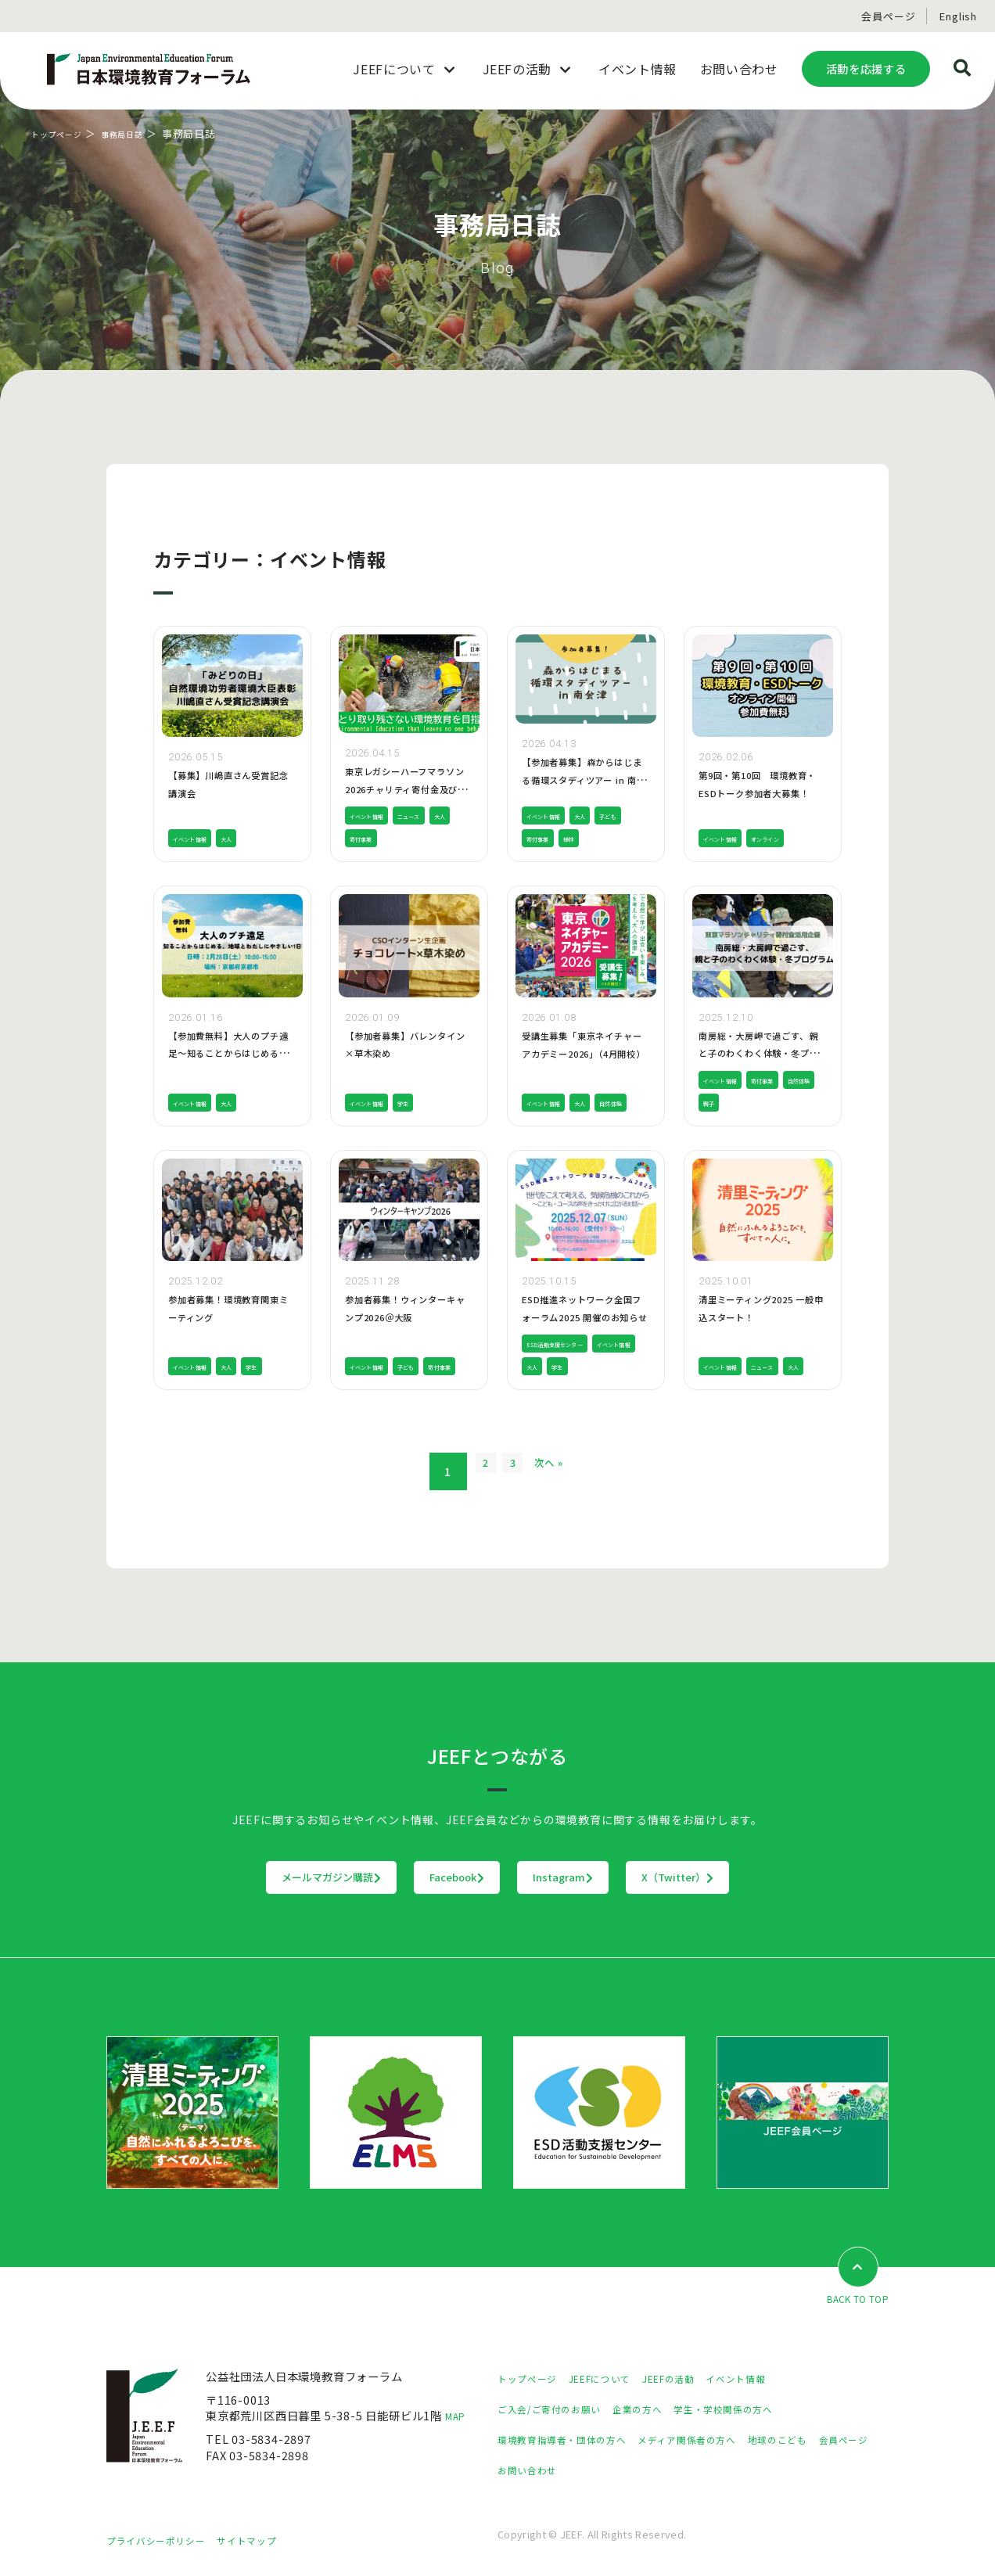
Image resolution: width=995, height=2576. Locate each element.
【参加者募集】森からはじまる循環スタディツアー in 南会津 (585, 778)
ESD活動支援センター (569, 1344)
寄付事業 (398, 838)
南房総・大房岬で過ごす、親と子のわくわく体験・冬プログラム (762, 1052)
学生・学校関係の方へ (755, 2410)
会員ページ (888, 16)
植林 (624, 838)
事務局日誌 (142, 133)
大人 (248, 838)
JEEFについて (615, 2379)
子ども (539, 838)
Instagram (596, 1877)
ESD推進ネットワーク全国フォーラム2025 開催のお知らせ (585, 1317)
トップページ (63, 133)
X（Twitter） (775, 1877)
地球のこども (818, 2440)
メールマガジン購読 (234, 1877)
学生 (424, 1102)
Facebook (425, 1877)
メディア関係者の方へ (714, 2440)
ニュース (433, 815)
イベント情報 (199, 838)
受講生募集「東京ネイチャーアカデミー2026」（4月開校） (585, 1052)
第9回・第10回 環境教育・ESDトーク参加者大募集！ (762, 792)
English (958, 16)
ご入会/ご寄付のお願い (557, 2410)
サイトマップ (266, 2541)
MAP (458, 2417)
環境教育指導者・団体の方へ (572, 2440)
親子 (761, 1102)
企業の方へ (657, 2410)
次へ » (569, 1472)
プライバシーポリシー (163, 2541)
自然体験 (544, 1102)
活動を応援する (866, 68)
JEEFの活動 (694, 2379)
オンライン (792, 838)
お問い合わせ (600, 2471)
